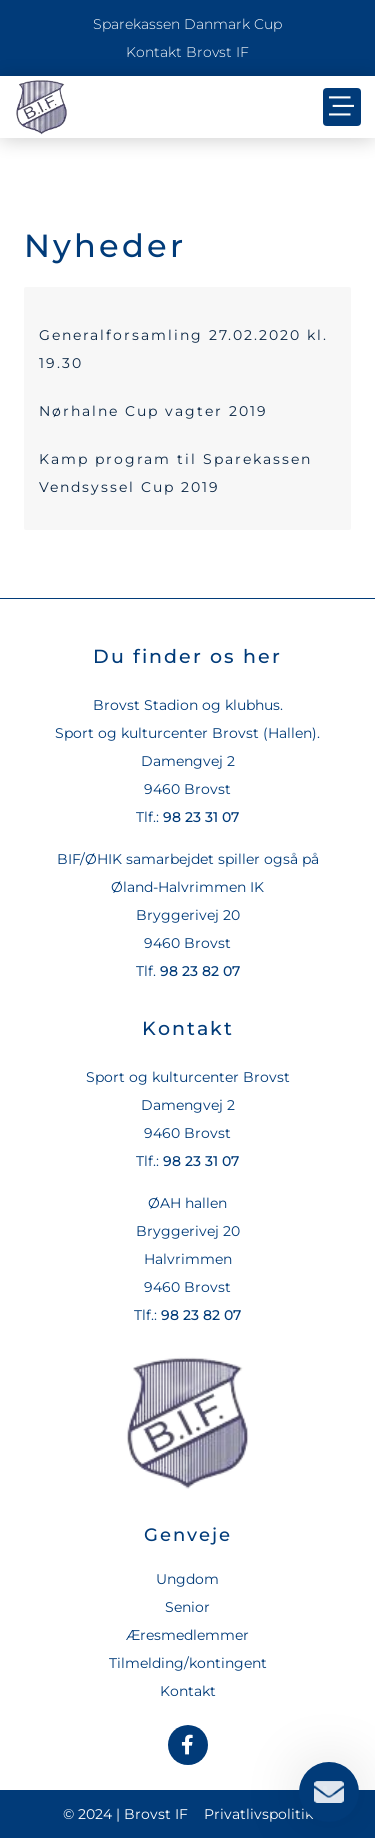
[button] (342, 107)
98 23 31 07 (201, 817)
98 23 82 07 (200, 971)
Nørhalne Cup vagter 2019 (153, 411)
